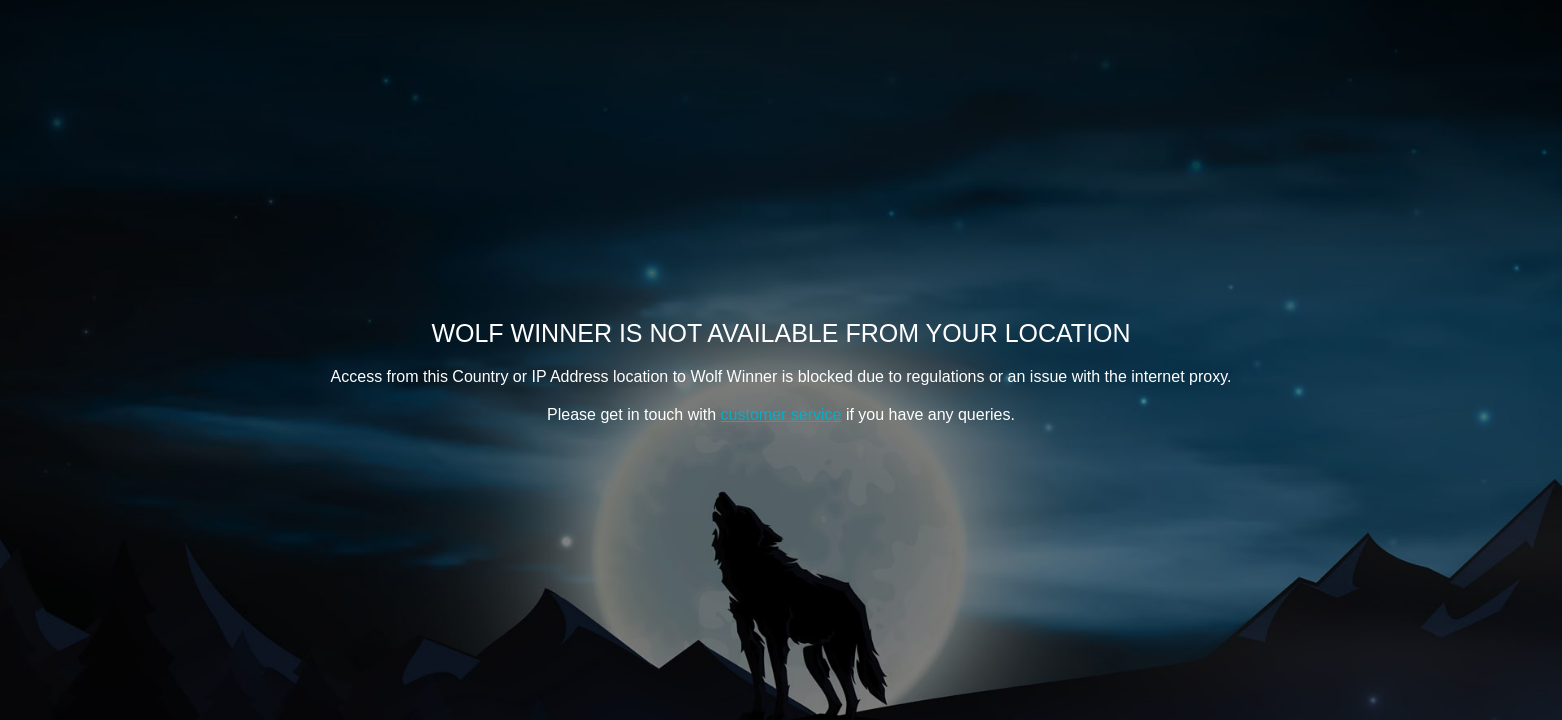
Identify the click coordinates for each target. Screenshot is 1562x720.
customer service (781, 414)
